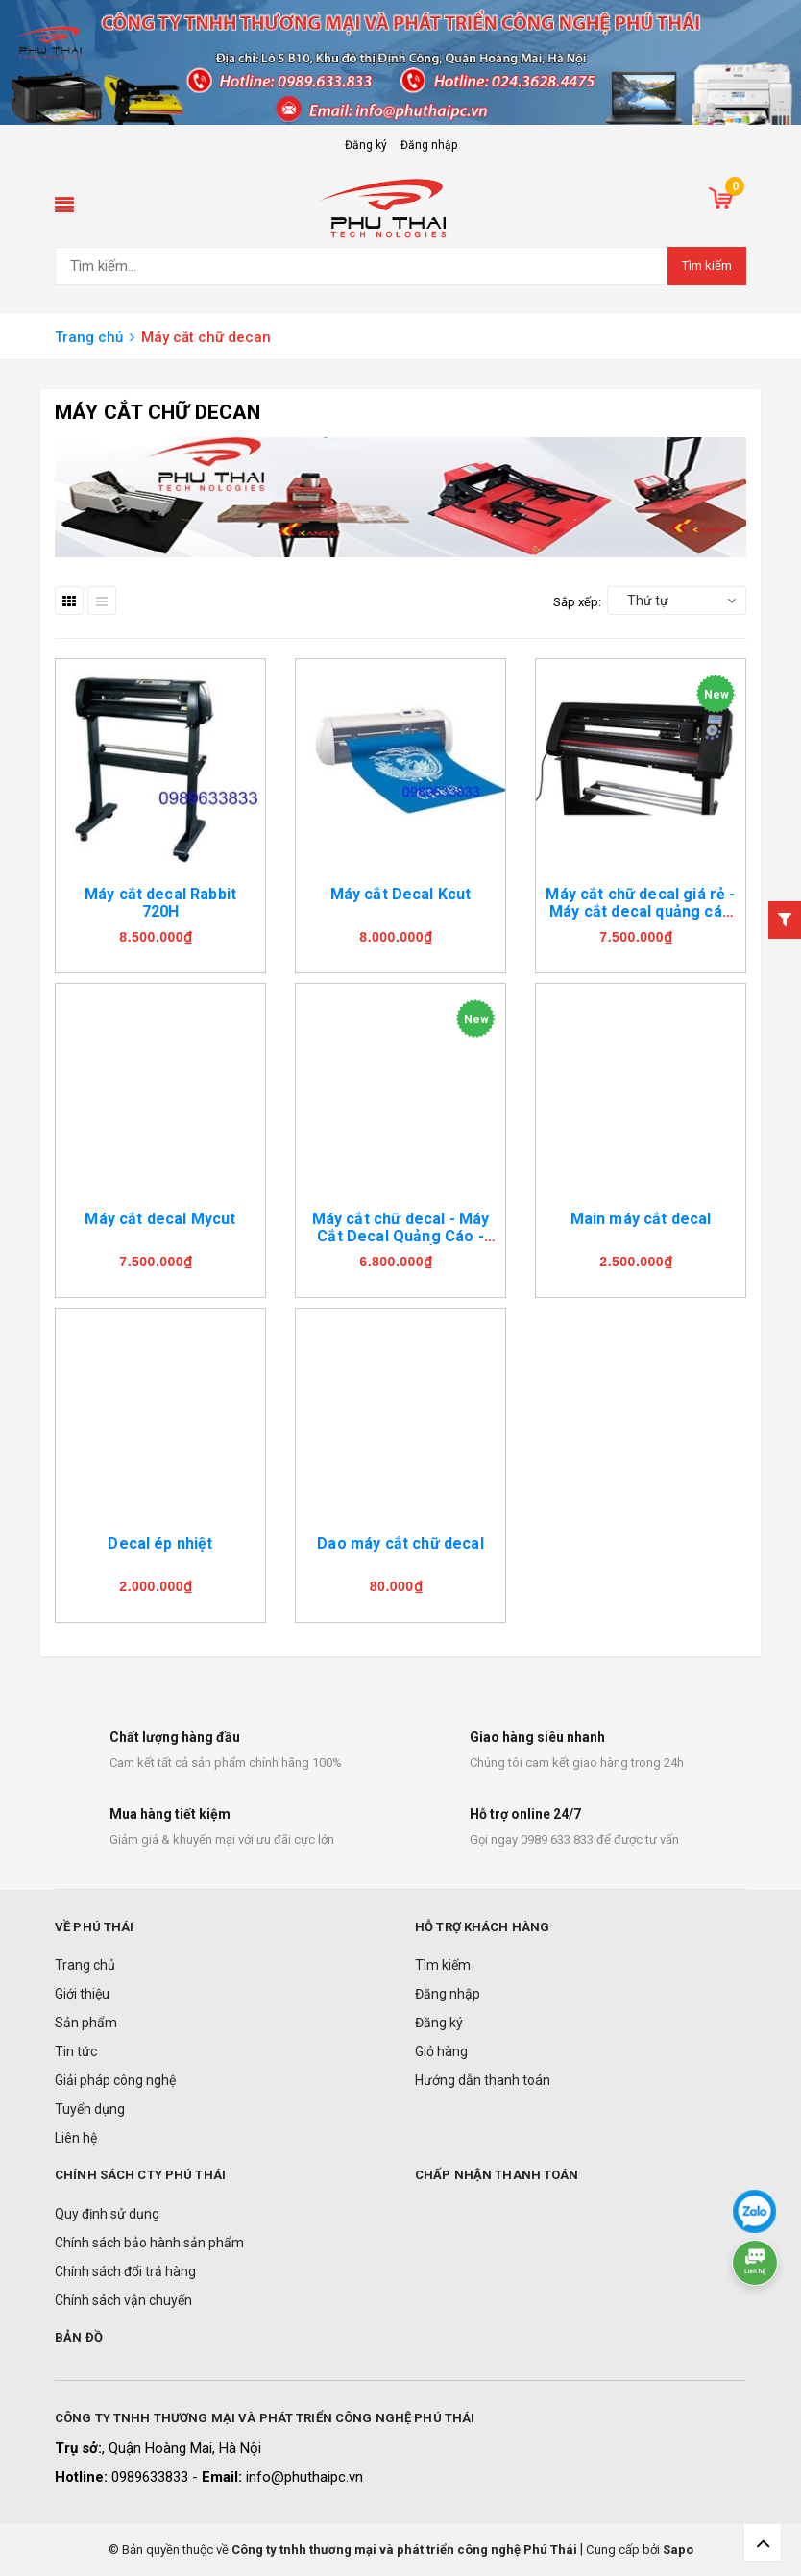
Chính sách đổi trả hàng (125, 2271)
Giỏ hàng (441, 2051)
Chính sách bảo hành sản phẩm (149, 2242)
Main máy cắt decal (641, 1219)
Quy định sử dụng (107, 2213)
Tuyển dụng (90, 2109)
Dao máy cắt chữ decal (400, 1543)
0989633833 (151, 2477)
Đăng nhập (428, 145)
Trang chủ (85, 1965)
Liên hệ (76, 2138)
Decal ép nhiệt (160, 1543)
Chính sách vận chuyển (123, 2300)
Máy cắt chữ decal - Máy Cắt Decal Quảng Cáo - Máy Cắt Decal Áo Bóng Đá (401, 1245)
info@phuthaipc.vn (304, 2477)
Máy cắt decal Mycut (160, 1219)
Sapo (678, 2549)
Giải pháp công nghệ (115, 2080)
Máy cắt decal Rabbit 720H (160, 902)
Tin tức (76, 2051)
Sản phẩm (86, 2022)
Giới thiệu (82, 1993)
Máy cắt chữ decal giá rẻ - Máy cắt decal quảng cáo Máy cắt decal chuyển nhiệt (640, 920)
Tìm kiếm (707, 265)
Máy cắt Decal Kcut (401, 894)
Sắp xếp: (577, 602)
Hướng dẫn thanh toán (482, 2080)
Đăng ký (366, 145)
